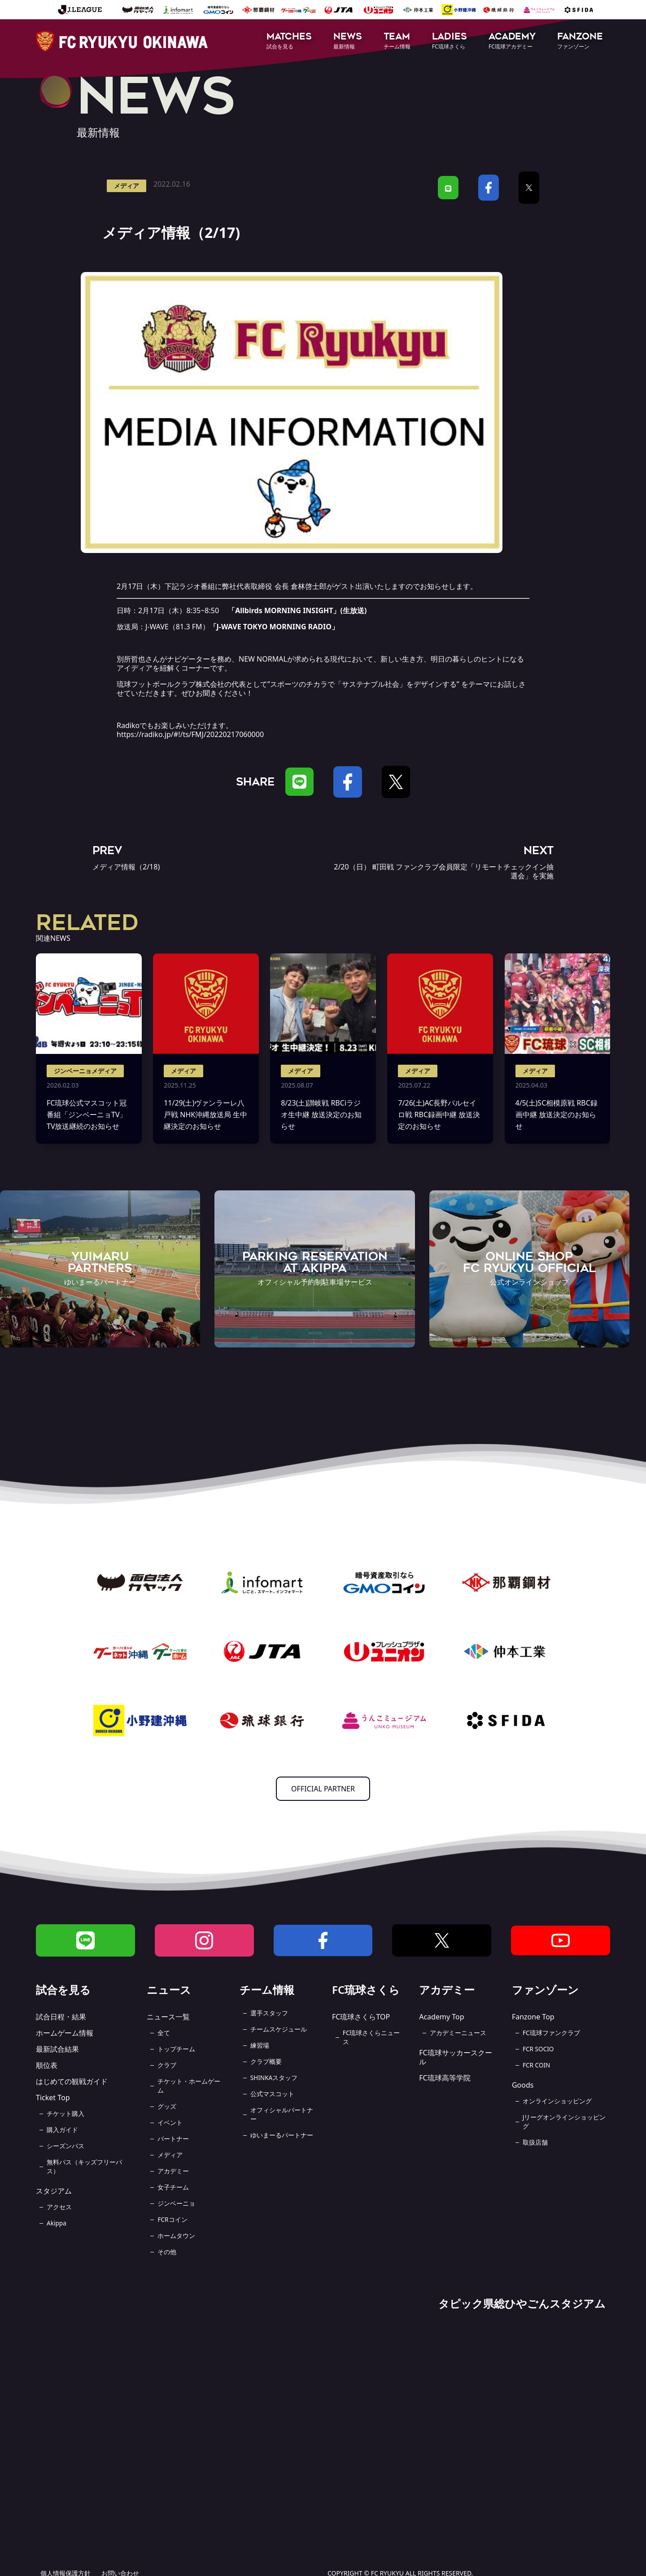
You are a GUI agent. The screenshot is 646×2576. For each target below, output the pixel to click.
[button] (289, 41)
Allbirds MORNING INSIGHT (284, 610)
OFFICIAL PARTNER (323, 1789)
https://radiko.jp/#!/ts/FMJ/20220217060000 (190, 734)
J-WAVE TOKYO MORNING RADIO (274, 627)
